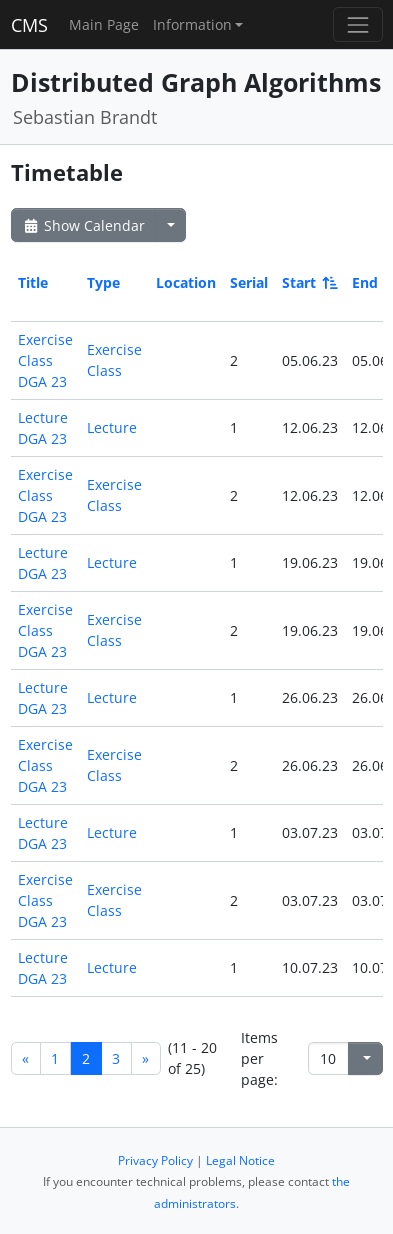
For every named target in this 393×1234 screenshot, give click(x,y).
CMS (29, 25)
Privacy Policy (155, 1160)
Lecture (112, 427)
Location (186, 282)
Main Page (104, 24)
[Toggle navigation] (357, 24)
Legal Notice (240, 1160)
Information (192, 24)
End (365, 282)
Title (33, 282)
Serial (249, 282)
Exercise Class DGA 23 (45, 360)
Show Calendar (83, 225)
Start (308, 282)
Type (103, 282)
